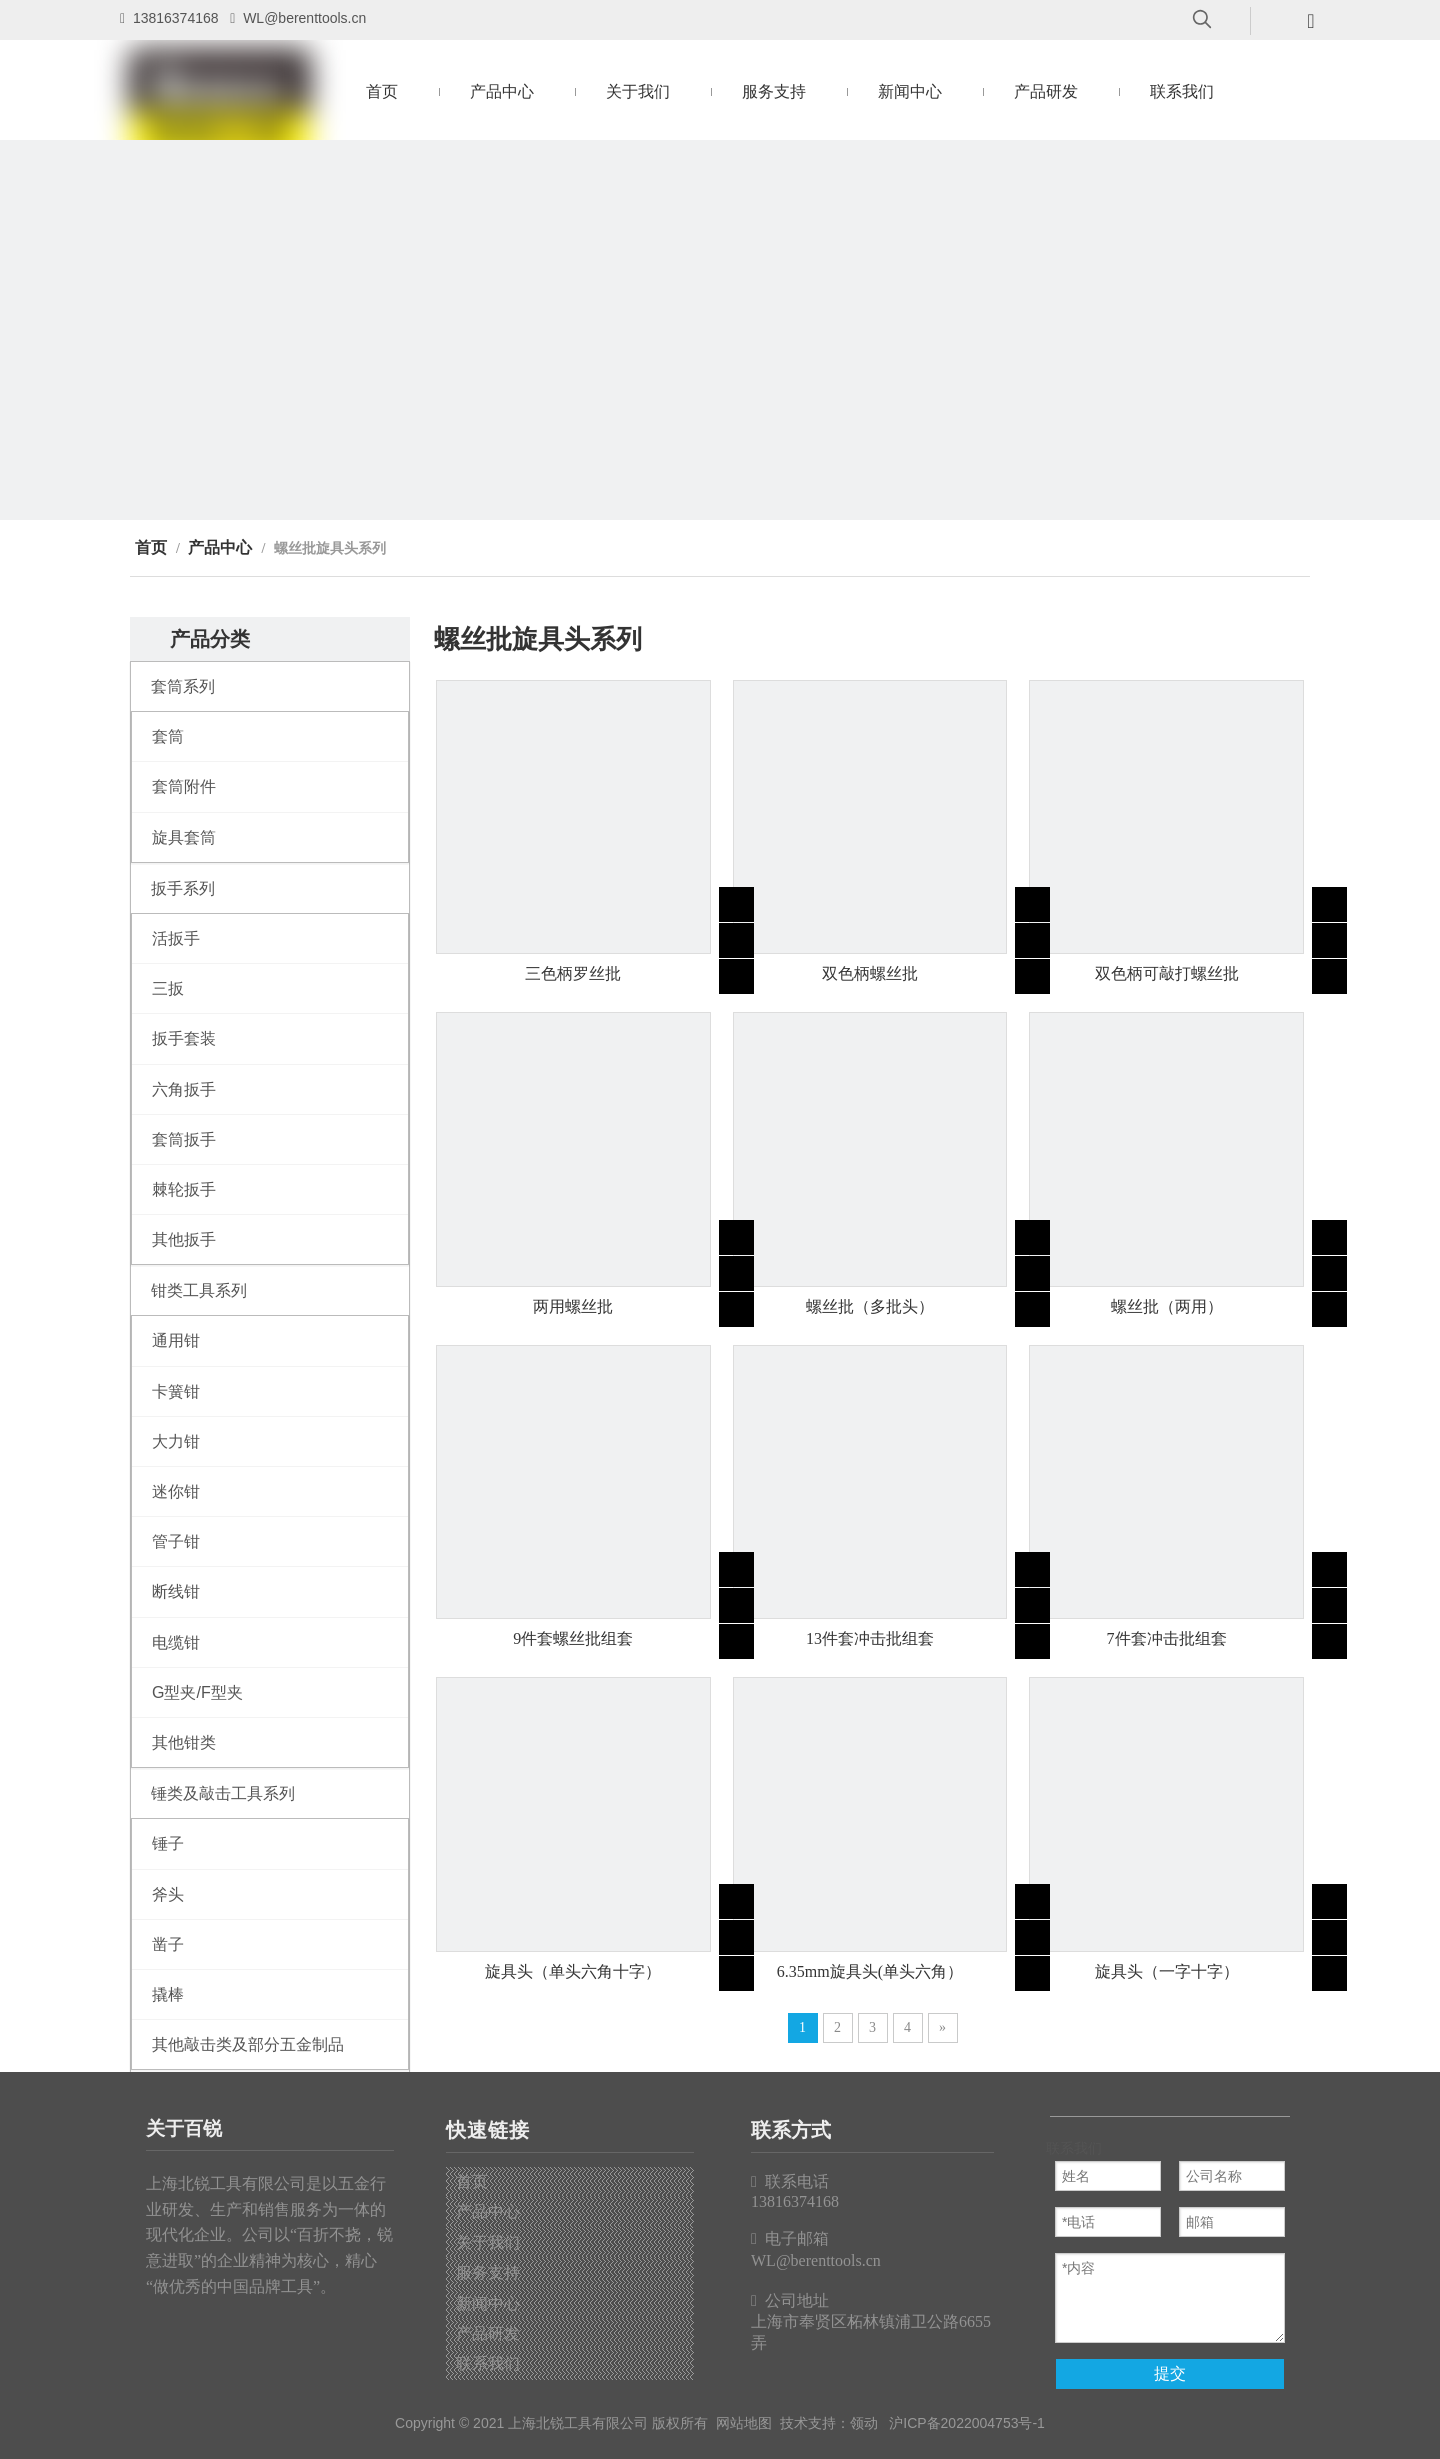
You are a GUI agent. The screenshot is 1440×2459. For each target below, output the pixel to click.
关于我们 (488, 2242)
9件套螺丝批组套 (573, 1638)
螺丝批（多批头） (870, 1306)
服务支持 (488, 2272)
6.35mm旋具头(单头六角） (870, 1971)
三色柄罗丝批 (573, 973)
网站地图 (744, 2423)
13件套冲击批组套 (870, 1638)
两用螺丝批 (573, 1306)
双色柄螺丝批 (870, 973)
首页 (472, 2181)
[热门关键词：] (1202, 20)
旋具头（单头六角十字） (573, 1971)
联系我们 (488, 2363)
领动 (864, 2423)
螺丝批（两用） (1167, 1306)
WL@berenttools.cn (304, 18)
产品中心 (488, 2211)
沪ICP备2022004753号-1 (967, 2423)
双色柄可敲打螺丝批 (1167, 973)
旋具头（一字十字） (1167, 1971)
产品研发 (488, 2333)
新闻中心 (488, 2303)
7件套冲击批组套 (1167, 1638)
